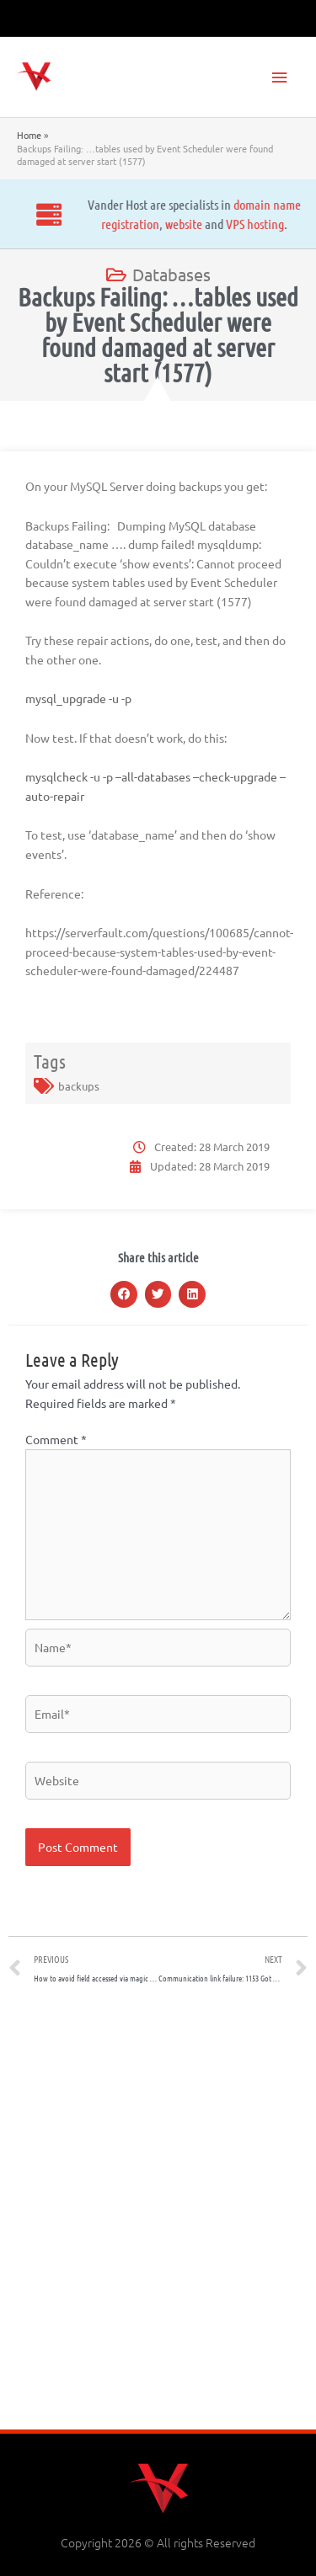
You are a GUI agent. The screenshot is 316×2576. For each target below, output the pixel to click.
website (59, 224)
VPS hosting (131, 224)
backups (78, 1086)
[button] (123, 1294)
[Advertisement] (158, 2213)
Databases (171, 274)
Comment (56, 1439)
